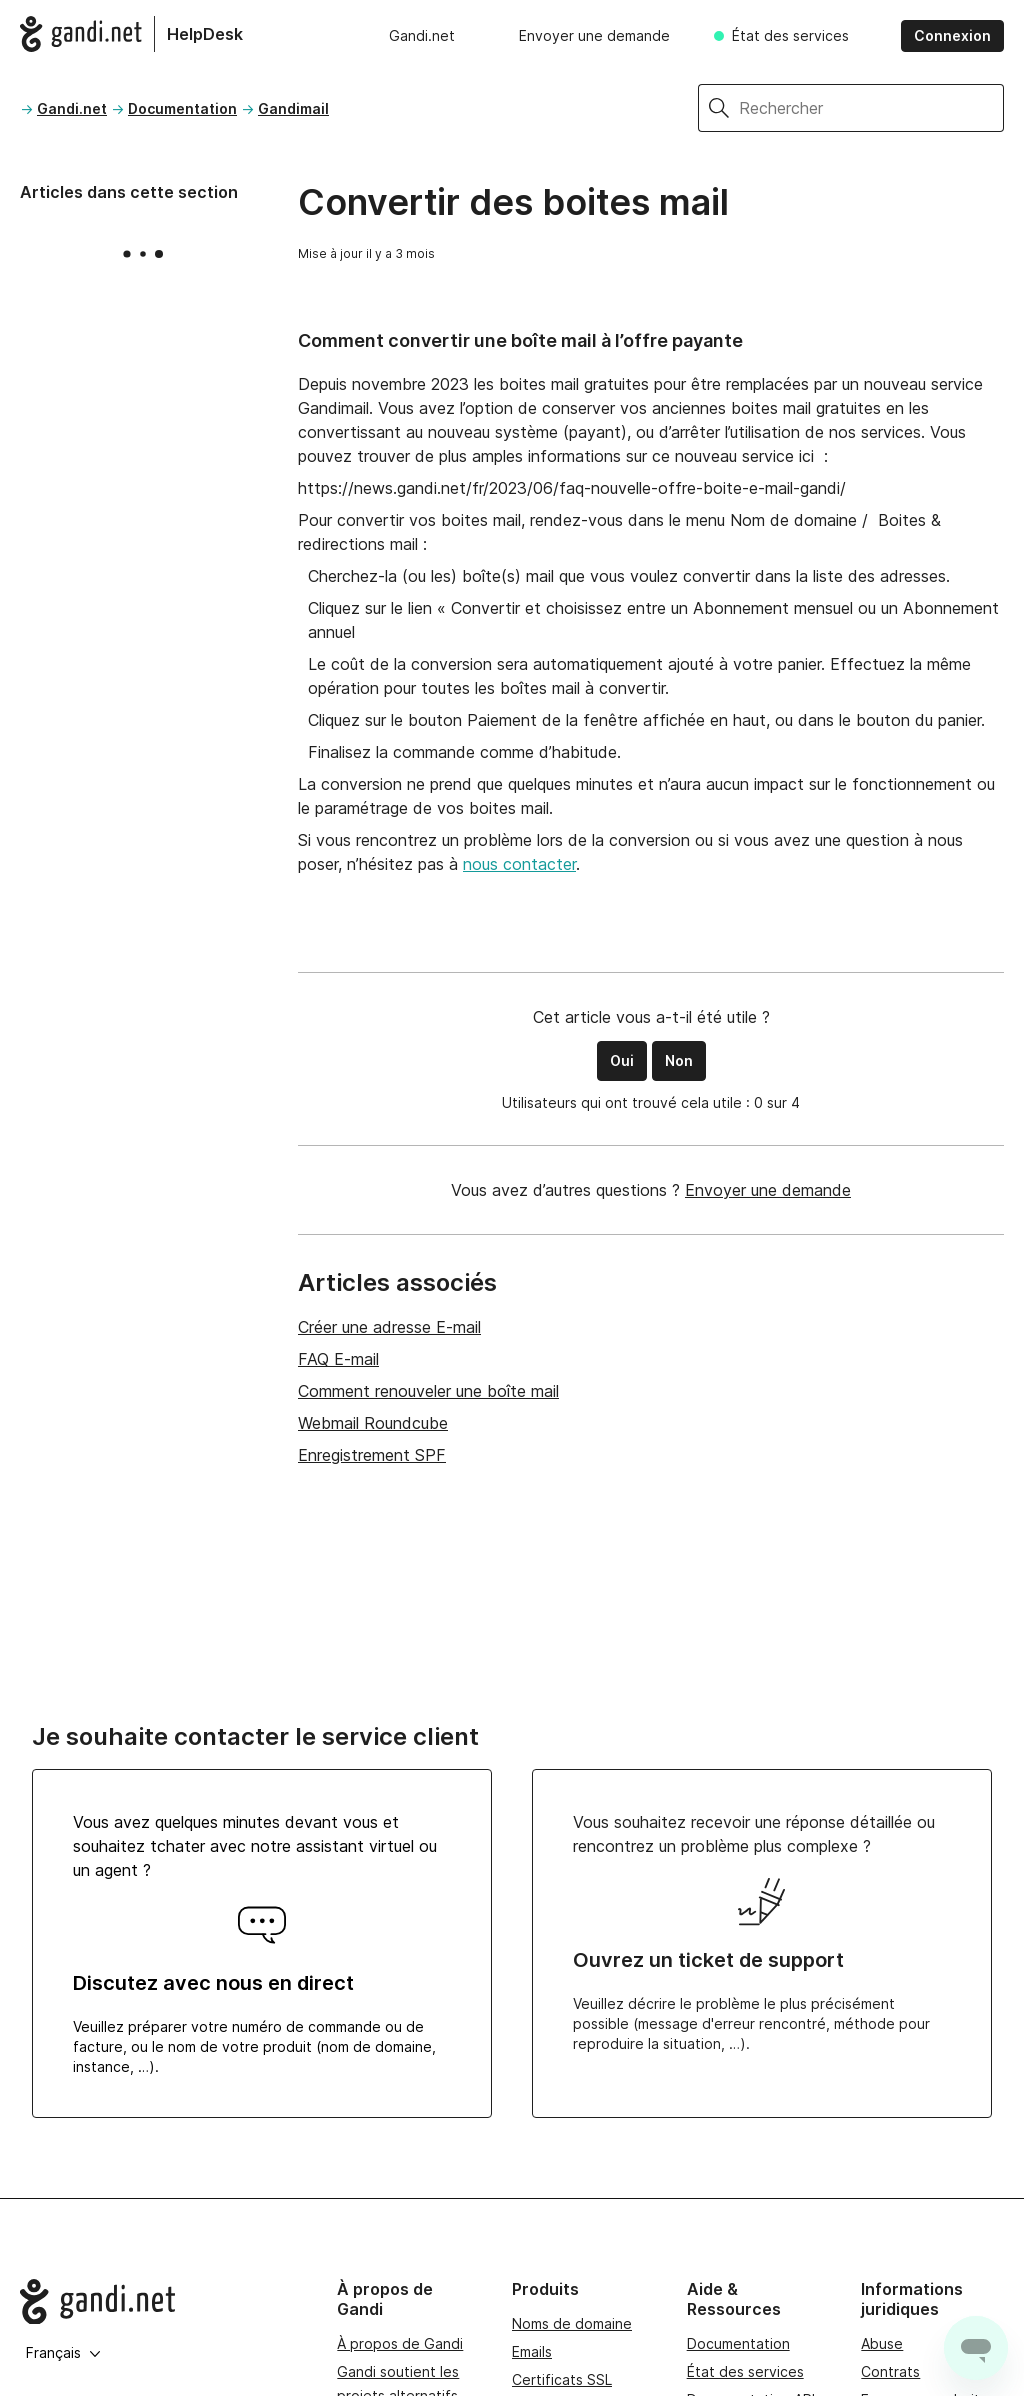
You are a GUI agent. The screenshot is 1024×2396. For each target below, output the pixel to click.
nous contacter (519, 864)
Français (63, 2352)
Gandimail (293, 108)
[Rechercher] (871, 108)
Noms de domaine (572, 2323)
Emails (532, 2351)
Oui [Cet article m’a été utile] (622, 1060)
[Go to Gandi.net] (162, 2302)
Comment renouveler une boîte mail (428, 1391)
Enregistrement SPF (372, 1455)
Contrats (890, 2371)
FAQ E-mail (338, 1359)
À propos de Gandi (400, 2343)
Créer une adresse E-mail (389, 1327)
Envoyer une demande (594, 35)
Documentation (182, 108)
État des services (790, 35)
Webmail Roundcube (373, 1423)
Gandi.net (422, 35)
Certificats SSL (562, 2379)
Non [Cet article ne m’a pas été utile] (679, 1060)
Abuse (882, 2343)
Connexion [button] (952, 35)
